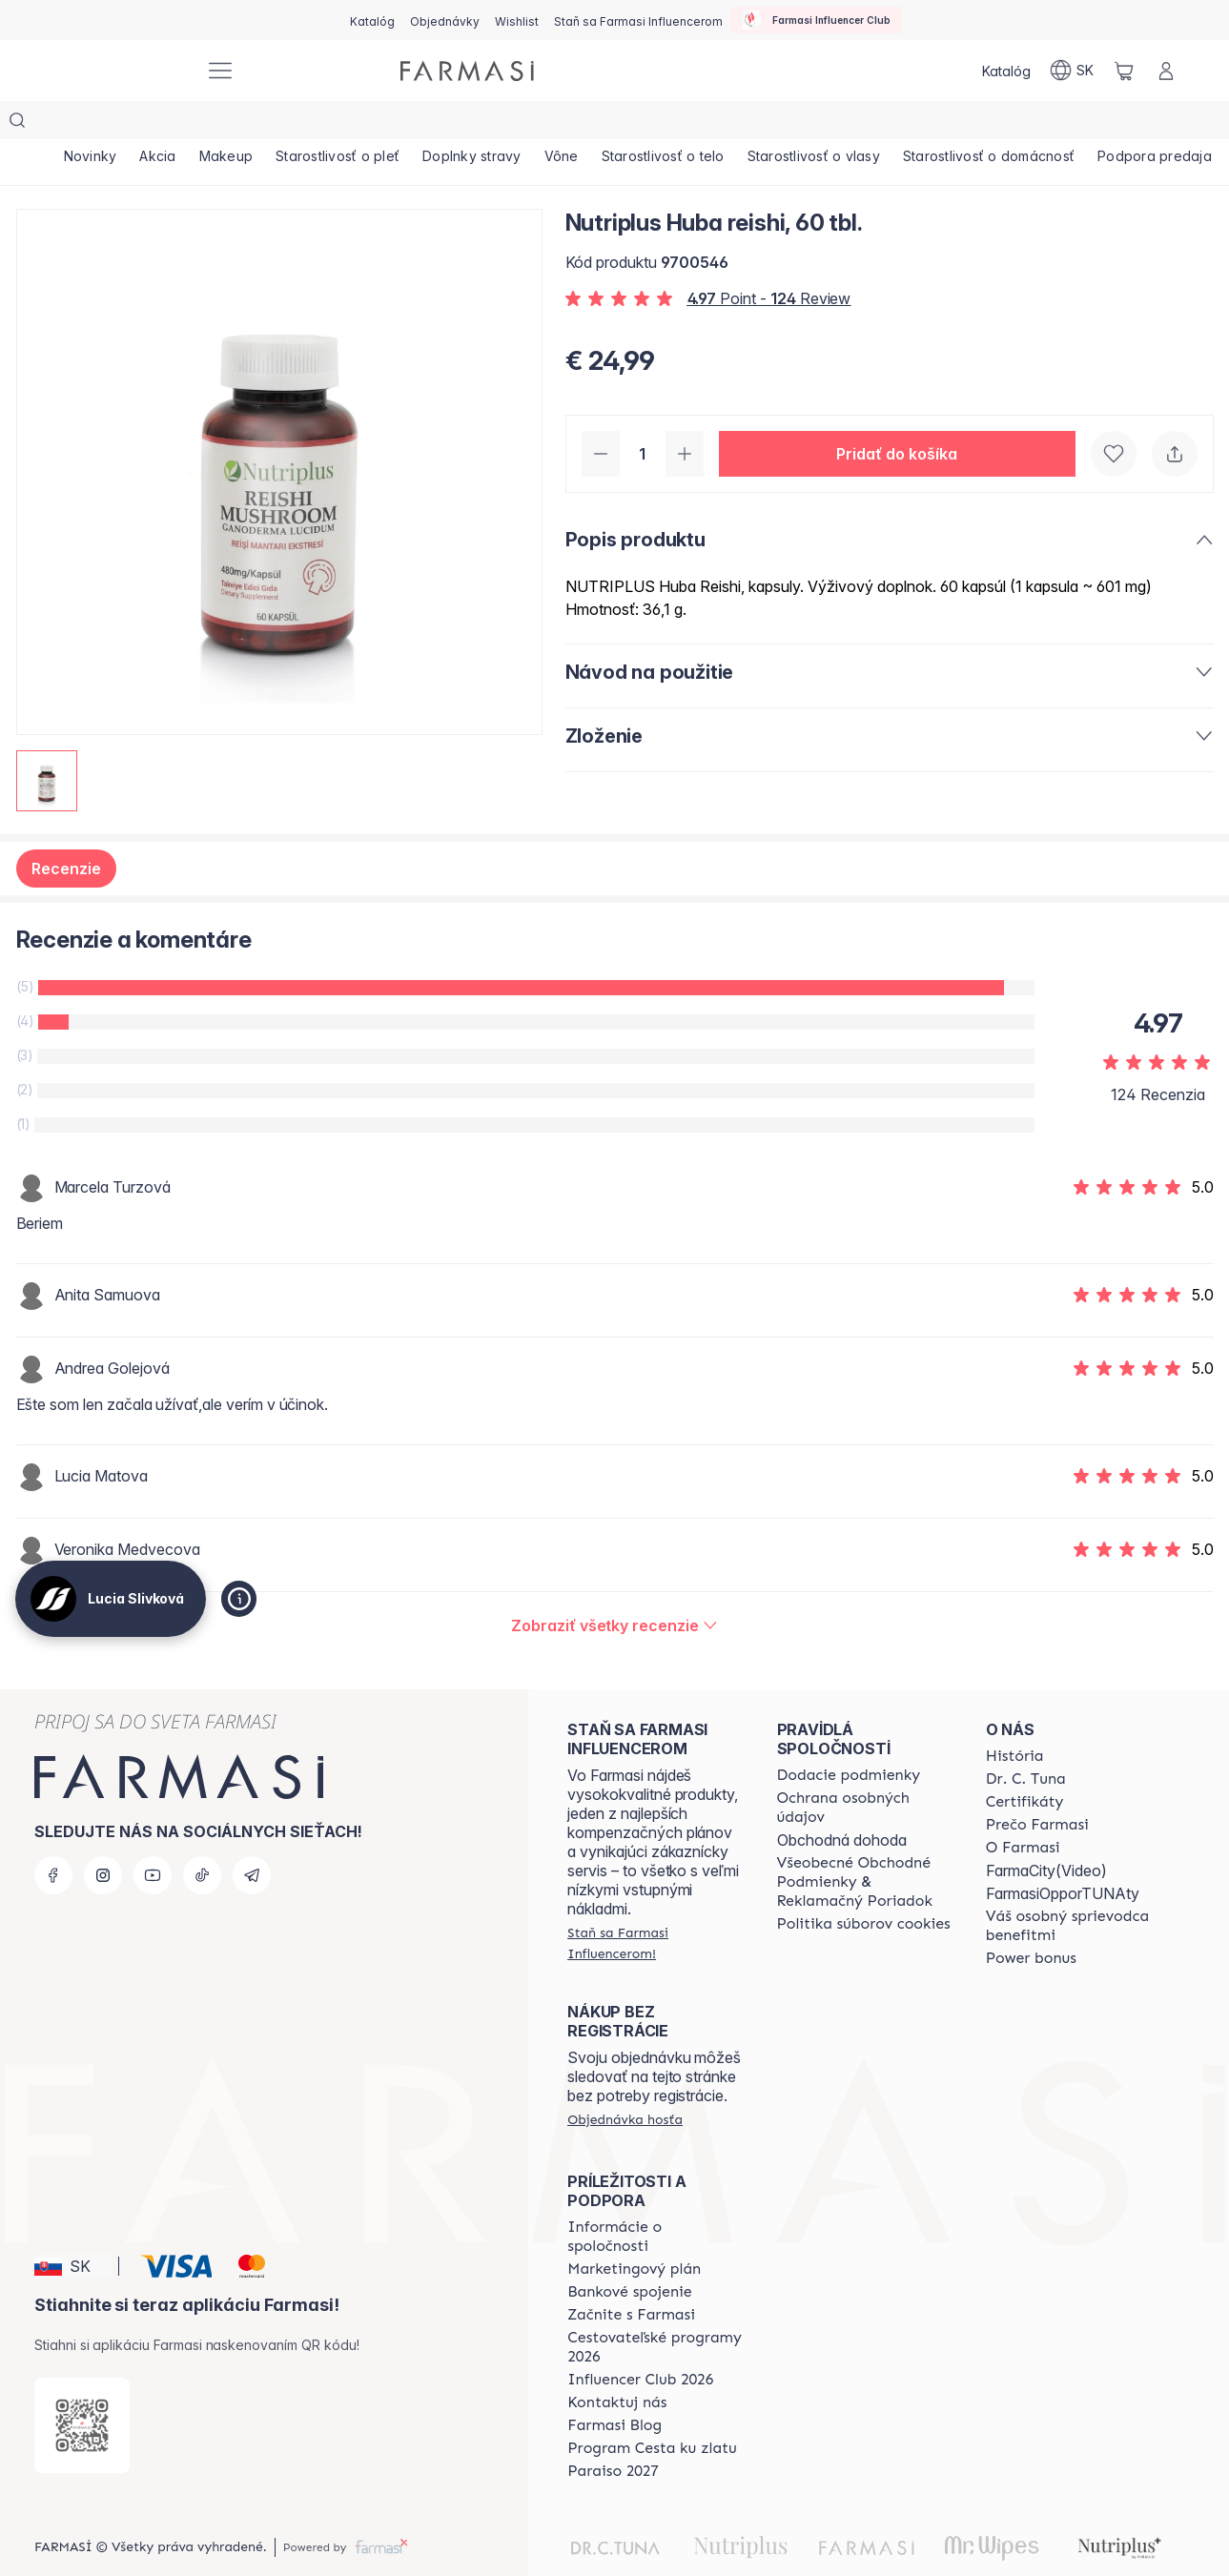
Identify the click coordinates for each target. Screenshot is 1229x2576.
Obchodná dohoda (842, 1801)
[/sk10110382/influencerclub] (816, 20)
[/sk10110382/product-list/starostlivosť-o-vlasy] (842, 124)
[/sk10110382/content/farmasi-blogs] (614, 2387)
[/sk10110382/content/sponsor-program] (652, 2410)
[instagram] (103, 1837)
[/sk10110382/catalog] (372, 20)
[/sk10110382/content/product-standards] (1025, 1763)
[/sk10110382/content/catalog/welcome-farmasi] (1073, 1888)
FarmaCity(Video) (1046, 1832)
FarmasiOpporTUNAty (1062, 1855)
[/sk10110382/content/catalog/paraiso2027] (613, 2433)
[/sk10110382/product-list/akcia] (163, 124)
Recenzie (66, 830)
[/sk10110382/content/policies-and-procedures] (864, 1769)
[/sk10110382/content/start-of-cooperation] (631, 2276)
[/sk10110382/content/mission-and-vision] (1026, 1740)
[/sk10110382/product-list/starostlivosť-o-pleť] (351, 124)
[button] (897, 416)
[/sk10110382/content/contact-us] (616, 2364)
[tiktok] (202, 1837)
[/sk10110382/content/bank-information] (629, 2253)
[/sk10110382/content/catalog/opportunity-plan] (634, 2230)
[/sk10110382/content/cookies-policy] (864, 1885)
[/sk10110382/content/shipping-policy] (849, 1737)
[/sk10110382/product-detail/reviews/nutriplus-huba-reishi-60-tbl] (614, 1587)
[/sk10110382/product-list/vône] (582, 124)
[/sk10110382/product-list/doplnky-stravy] (489, 124)
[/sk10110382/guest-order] (625, 2081)
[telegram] (252, 1837)
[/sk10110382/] (119, 71)
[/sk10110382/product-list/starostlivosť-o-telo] (688, 124)
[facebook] (53, 1837)
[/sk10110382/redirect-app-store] (82, 2387)
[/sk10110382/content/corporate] (654, 2198)
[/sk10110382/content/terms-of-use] (864, 1843)
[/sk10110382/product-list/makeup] (236, 124)
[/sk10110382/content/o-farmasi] (1023, 1809)
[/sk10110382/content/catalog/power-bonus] (1031, 1920)
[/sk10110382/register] (444, 20)
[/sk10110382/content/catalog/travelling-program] (654, 2309)
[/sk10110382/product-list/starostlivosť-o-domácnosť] (1021, 124)
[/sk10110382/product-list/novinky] (92, 124)
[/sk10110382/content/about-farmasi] (1015, 1718)
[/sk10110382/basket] (1124, 70)
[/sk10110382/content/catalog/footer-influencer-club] (640, 2341)
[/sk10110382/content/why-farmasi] (1037, 1786)
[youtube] (152, 1837)
